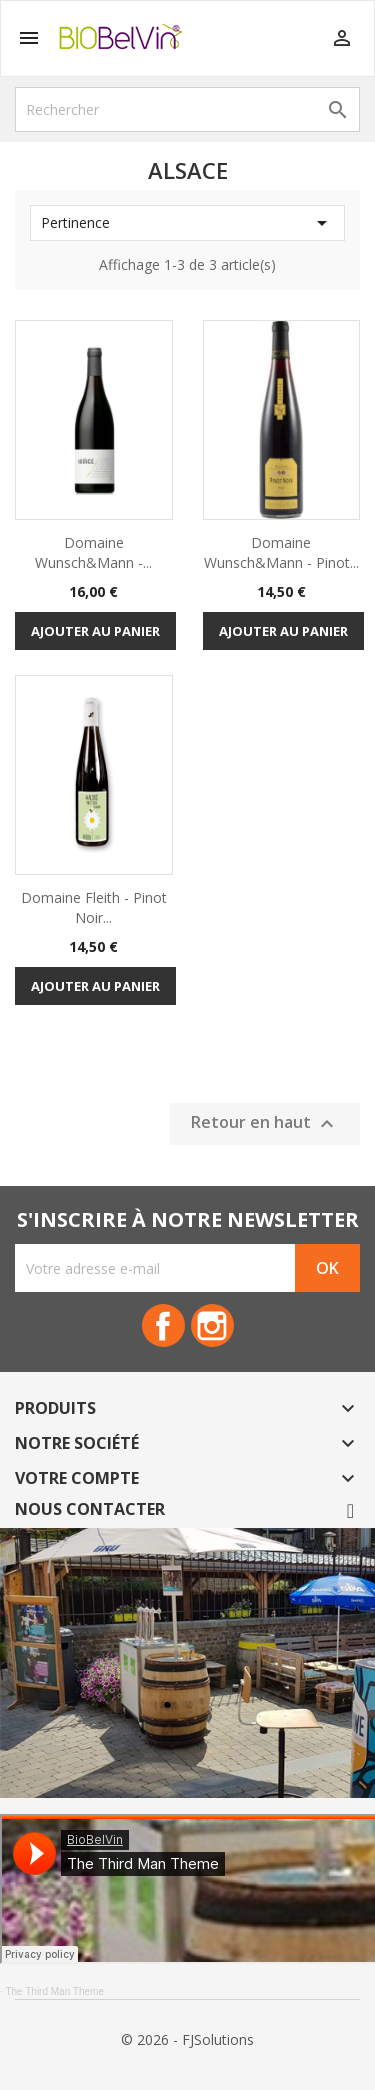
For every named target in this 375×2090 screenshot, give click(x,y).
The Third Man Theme (54, 1991)
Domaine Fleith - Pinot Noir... (94, 907)
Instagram (212, 1325)
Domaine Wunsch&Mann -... (93, 552)
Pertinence (187, 223)
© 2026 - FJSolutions (187, 2039)
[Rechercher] (187, 109)
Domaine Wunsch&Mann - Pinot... (281, 552)
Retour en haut (265, 1123)
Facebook (163, 1325)
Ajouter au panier (95, 631)
